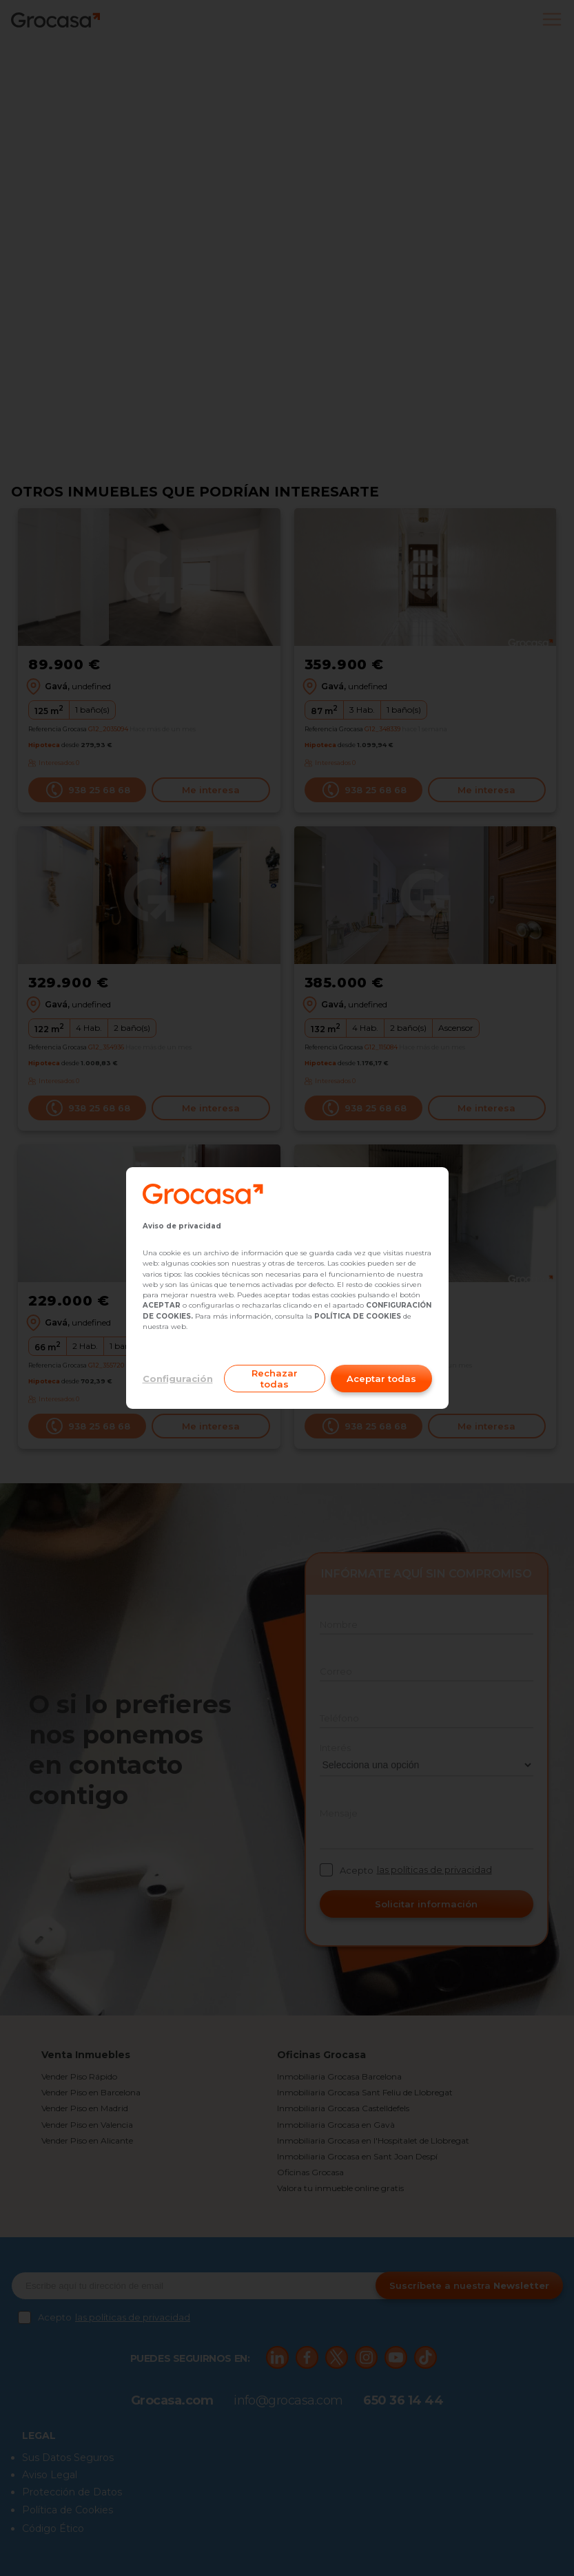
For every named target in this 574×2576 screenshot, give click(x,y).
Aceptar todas (381, 1378)
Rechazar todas (275, 1379)
